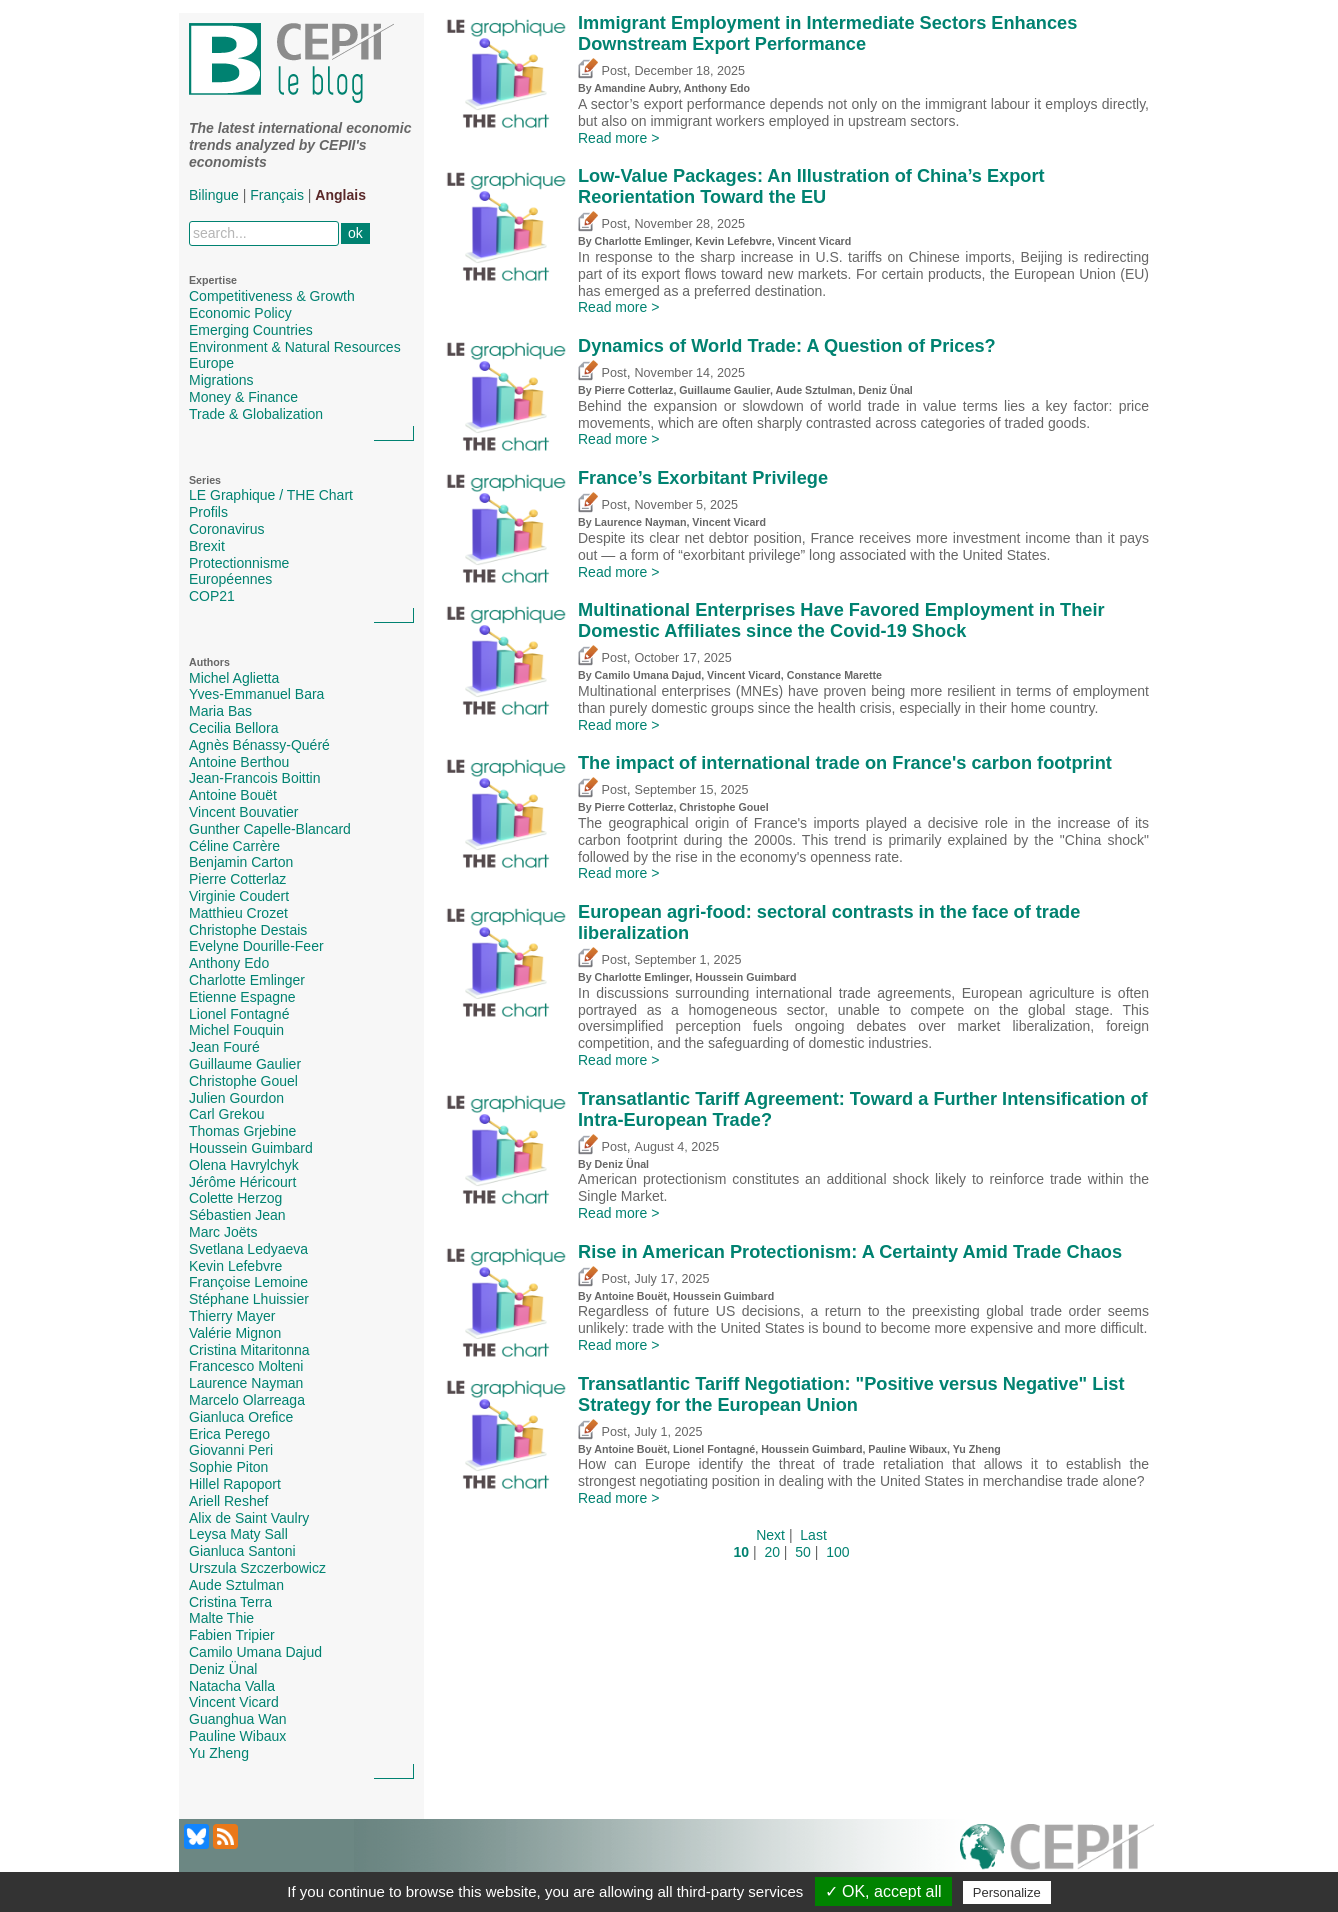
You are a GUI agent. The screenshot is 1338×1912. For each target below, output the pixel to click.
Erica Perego (229, 1434)
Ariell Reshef (228, 1501)
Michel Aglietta (234, 678)
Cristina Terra (230, 1602)
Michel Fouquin (236, 1030)
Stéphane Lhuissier (249, 1299)
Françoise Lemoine (248, 1282)
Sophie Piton (228, 1467)
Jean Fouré (224, 1047)
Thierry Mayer (232, 1316)
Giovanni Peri (231, 1450)
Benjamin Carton (241, 862)
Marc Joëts (223, 1232)
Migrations (221, 380)
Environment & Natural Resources (295, 347)
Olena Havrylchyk (244, 1165)
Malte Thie (221, 1618)
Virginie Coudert (239, 896)
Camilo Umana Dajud (255, 1652)
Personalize (1007, 1892)
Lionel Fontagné (239, 1014)
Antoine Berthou (239, 762)
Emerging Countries (251, 330)
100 (837, 1552)
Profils (208, 512)
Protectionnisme (239, 563)
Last (813, 1535)
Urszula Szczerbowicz (257, 1568)
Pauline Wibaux (237, 1736)
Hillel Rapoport (235, 1484)
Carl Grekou (226, 1114)
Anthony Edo (229, 963)
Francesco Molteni (246, 1366)
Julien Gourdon (236, 1098)
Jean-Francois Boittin (255, 778)
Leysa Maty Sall (238, 1534)
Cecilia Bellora (233, 728)
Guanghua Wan (238, 1719)
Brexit (207, 546)
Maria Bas (220, 711)
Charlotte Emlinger (247, 980)
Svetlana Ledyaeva (248, 1249)
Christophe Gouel (243, 1081)
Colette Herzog (235, 1198)
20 (772, 1552)
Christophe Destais (248, 930)
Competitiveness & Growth (272, 296)
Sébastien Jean (237, 1215)
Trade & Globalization (256, 414)
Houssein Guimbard (251, 1148)
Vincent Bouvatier (243, 812)
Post (602, 71)
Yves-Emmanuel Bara (256, 694)
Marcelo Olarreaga (247, 1400)
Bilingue (214, 195)
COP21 (212, 596)
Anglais (340, 195)
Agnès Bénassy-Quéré (259, 745)
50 (803, 1552)
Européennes (230, 579)
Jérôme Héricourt (242, 1182)
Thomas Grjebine (242, 1131)
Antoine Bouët (233, 795)
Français (277, 195)
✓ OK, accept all (883, 1891)
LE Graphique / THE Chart (271, 495)
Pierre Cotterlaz (237, 879)
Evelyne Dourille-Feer (256, 946)
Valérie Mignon (235, 1333)
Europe (211, 363)
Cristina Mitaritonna (249, 1350)
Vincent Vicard (234, 1702)
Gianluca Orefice (241, 1417)
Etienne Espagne (242, 997)
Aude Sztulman (236, 1585)
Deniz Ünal (223, 1669)
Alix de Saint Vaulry (249, 1518)
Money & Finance (243, 397)
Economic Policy (240, 313)
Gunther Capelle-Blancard (270, 829)
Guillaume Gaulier (245, 1064)
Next (770, 1535)
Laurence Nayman (246, 1383)
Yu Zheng (219, 1753)
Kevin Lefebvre (235, 1266)
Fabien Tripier (232, 1635)
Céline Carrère (234, 846)
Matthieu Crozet (238, 913)
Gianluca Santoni (242, 1551)
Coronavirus (226, 529)
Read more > (618, 138)
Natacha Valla (232, 1686)
